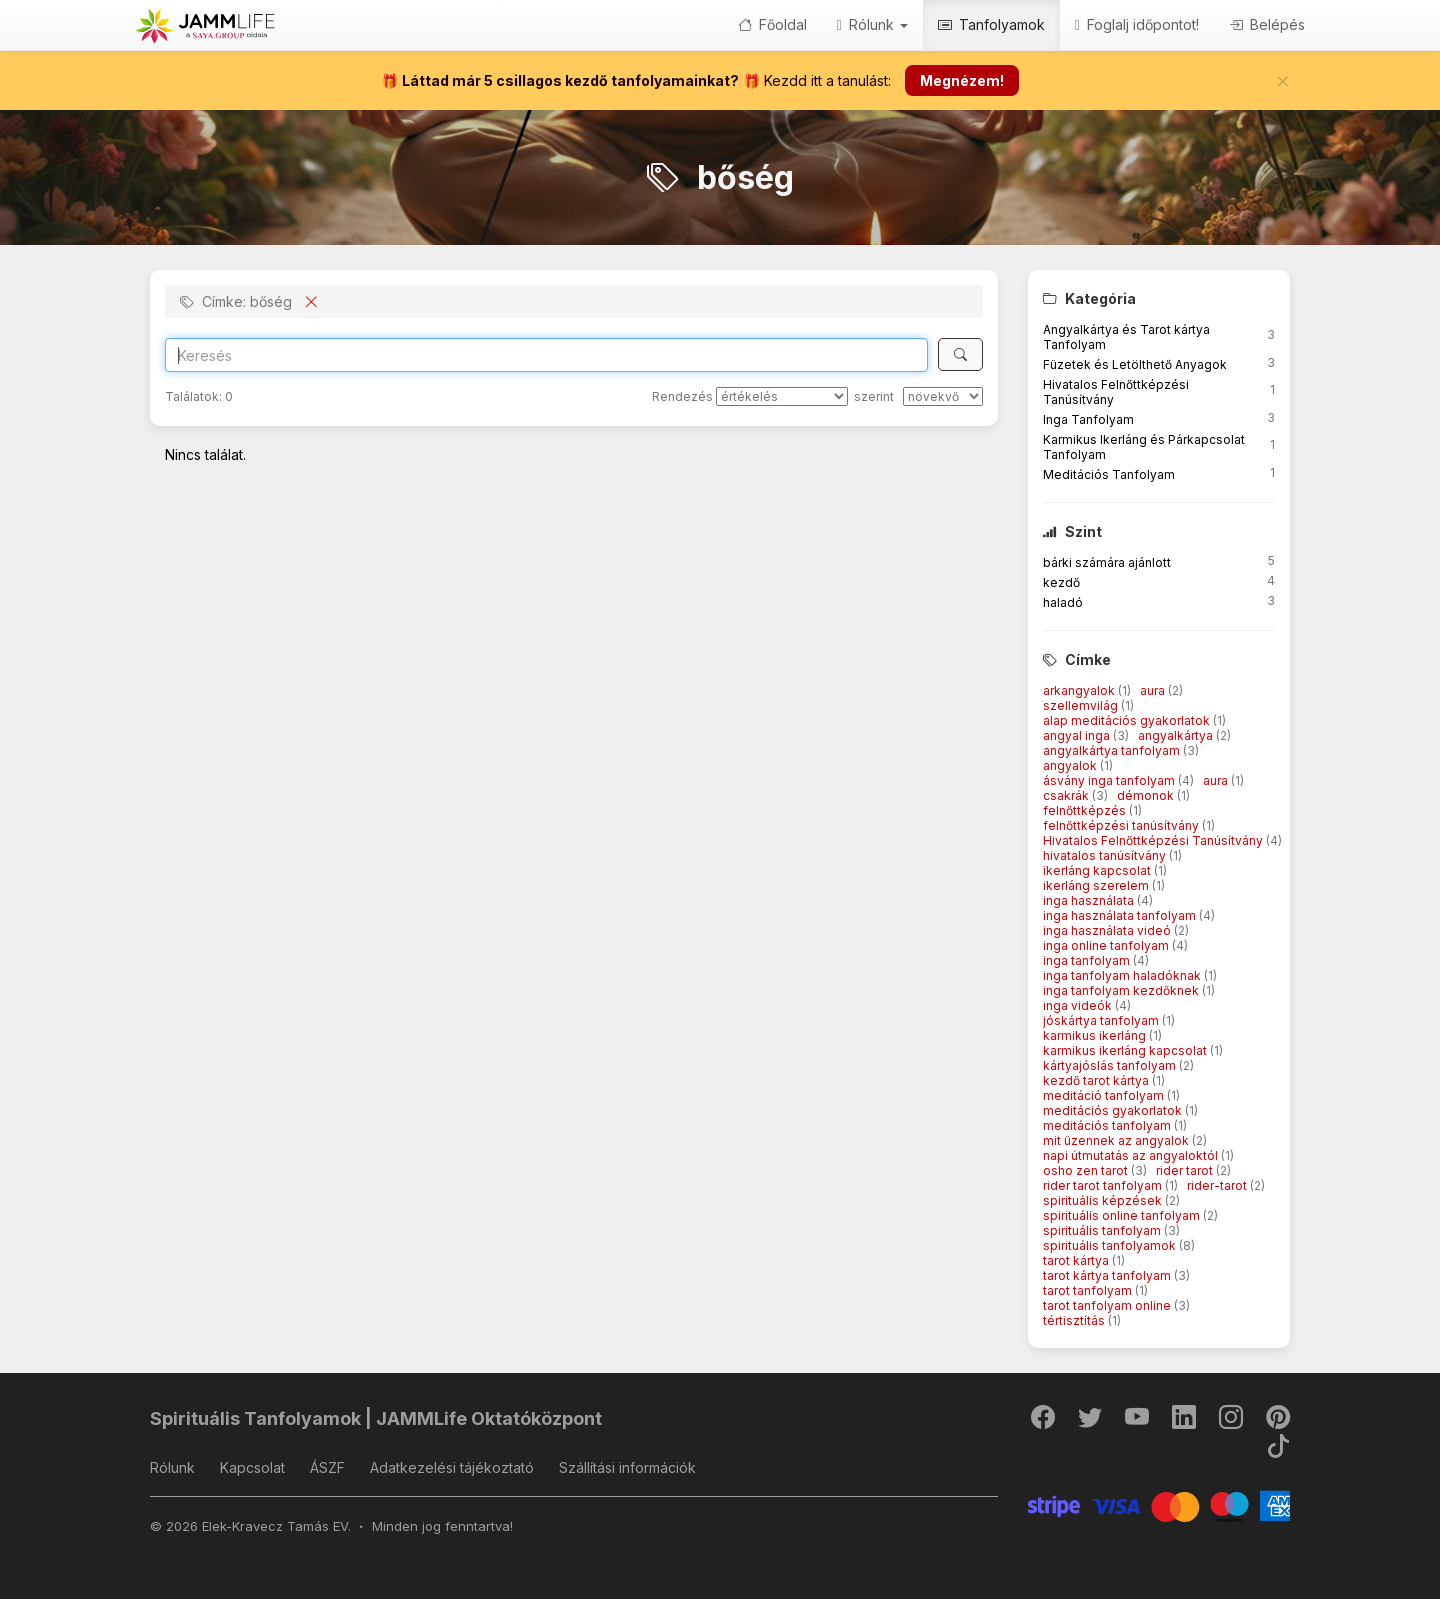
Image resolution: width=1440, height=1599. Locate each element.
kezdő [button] (1061, 582)
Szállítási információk (627, 1467)
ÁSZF (327, 1467)
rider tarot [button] (1186, 1170)
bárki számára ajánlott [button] (1107, 562)
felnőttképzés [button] (1086, 810)
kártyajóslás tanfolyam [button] (1111, 1065)
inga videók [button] (1079, 1005)
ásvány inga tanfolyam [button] (1110, 780)
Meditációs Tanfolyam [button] (1109, 474)
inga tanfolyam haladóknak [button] (1123, 975)
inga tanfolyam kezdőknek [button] (1122, 990)
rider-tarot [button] (1218, 1185)
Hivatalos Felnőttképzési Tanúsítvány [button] (1154, 840)
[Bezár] (1283, 81)
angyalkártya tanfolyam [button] (1113, 750)
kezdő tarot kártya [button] (1097, 1080)
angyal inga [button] (1078, 735)
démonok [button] (1147, 795)
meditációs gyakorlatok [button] (1114, 1110)
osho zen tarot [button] (1087, 1170)
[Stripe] (1159, 1504)
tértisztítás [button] (1075, 1320)
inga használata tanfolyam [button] (1121, 915)
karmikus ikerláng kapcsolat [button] (1126, 1050)
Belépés (1267, 24)
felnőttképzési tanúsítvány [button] (1122, 825)
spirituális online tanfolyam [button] (1123, 1215)
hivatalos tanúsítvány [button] (1106, 855)
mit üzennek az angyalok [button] (1117, 1140)
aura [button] (1154, 690)
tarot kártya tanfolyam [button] (1108, 1275)
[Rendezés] (782, 396)
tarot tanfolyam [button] (1089, 1290)
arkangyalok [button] (1080, 690)
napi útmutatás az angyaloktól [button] (1132, 1155)
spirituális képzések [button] (1104, 1200)
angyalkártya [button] (1177, 735)
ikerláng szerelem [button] (1097, 885)
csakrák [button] (1067, 795)
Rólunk (172, 1467)
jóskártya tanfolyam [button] (1102, 1020)
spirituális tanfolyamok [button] (1111, 1245)
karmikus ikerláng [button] (1096, 1035)
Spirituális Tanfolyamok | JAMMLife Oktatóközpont (376, 1418)
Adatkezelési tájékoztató (452, 1467)
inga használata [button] (1090, 900)
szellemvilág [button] (1082, 705)
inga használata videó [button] (1108, 930)
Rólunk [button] (872, 24)
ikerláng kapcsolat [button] (1098, 870)
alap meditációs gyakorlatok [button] (1128, 720)
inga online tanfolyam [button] (1107, 945)
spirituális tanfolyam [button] (1103, 1230)
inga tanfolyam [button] (1088, 960)
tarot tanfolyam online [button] (1108, 1305)
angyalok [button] (1071, 765)
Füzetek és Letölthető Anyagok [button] (1135, 364)
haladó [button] (1063, 602)
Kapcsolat (252, 1467)
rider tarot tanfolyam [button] (1104, 1185)
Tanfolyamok (991, 24)
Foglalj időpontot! (1137, 24)
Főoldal (772, 24)
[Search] (546, 355)
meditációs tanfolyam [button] (1108, 1125)
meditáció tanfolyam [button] (1105, 1095)
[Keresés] (960, 354)
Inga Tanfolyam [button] (1088, 419)
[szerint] (943, 396)
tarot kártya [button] (1077, 1260)
